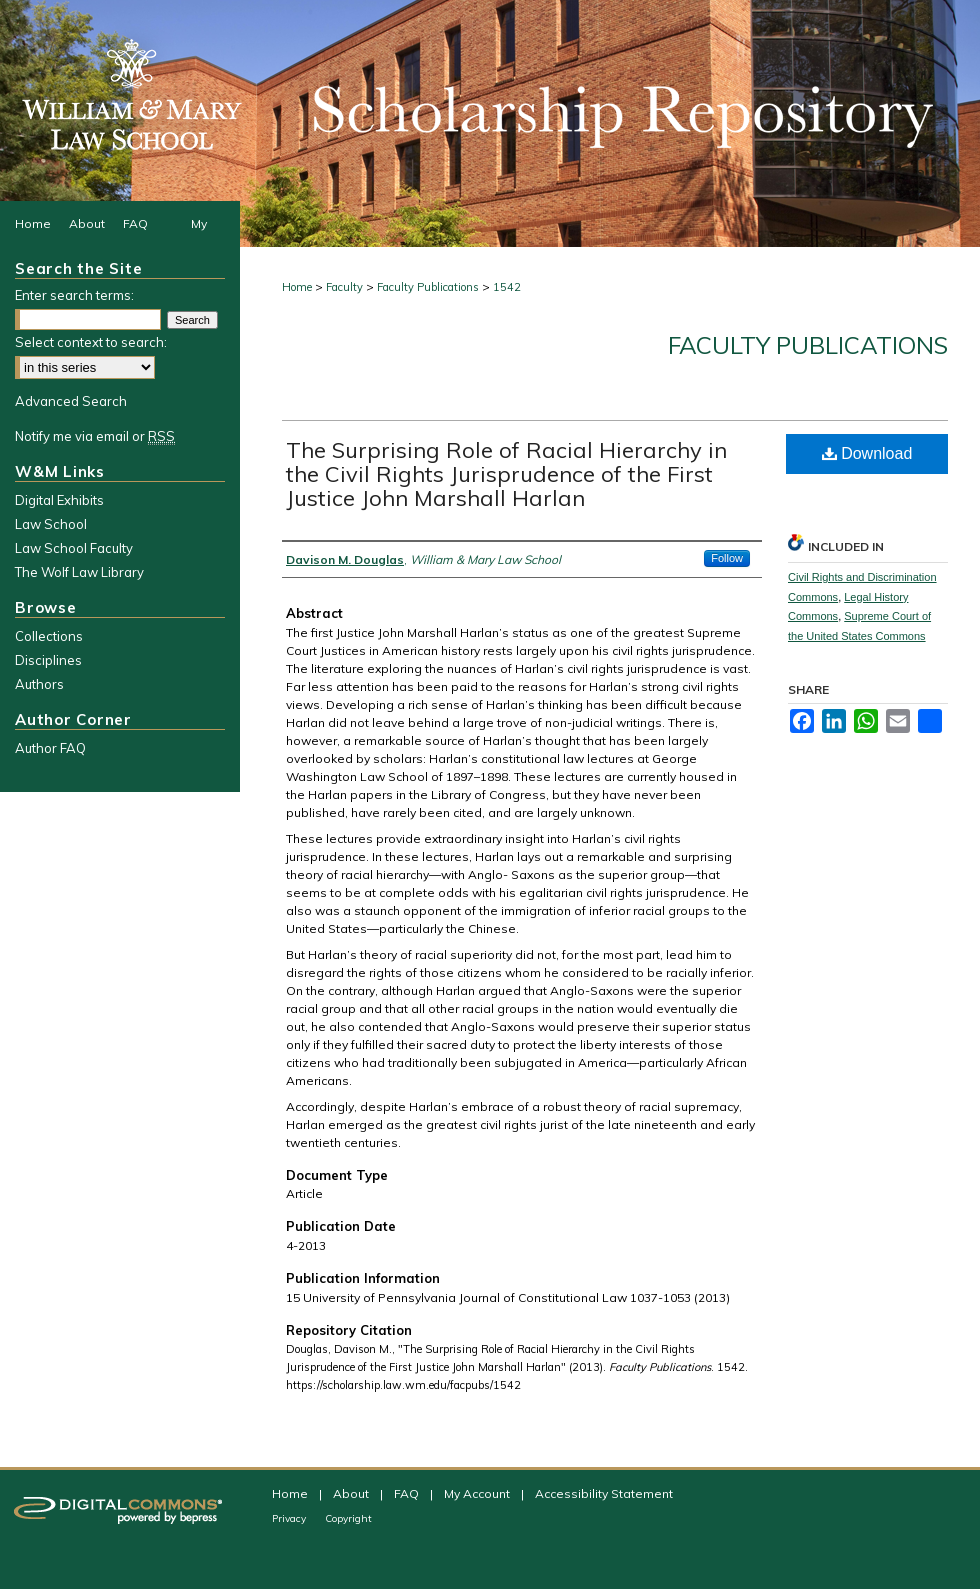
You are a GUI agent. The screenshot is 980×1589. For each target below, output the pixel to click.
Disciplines (48, 660)
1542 (507, 287)
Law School (51, 524)
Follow (727, 558)
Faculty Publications (428, 287)
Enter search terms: (74, 295)
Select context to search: (91, 342)
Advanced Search (71, 401)
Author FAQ (50, 748)
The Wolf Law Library (79, 572)
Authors (39, 684)
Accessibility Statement (604, 1493)
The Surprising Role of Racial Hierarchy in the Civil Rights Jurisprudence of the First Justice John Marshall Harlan (506, 474)
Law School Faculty (74, 548)
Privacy (290, 1518)
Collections (49, 636)
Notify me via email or (95, 436)
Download (867, 453)
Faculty (344, 287)
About (352, 1493)
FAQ (408, 1493)
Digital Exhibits (59, 500)
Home (297, 287)
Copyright (348, 1518)
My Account (478, 1493)
